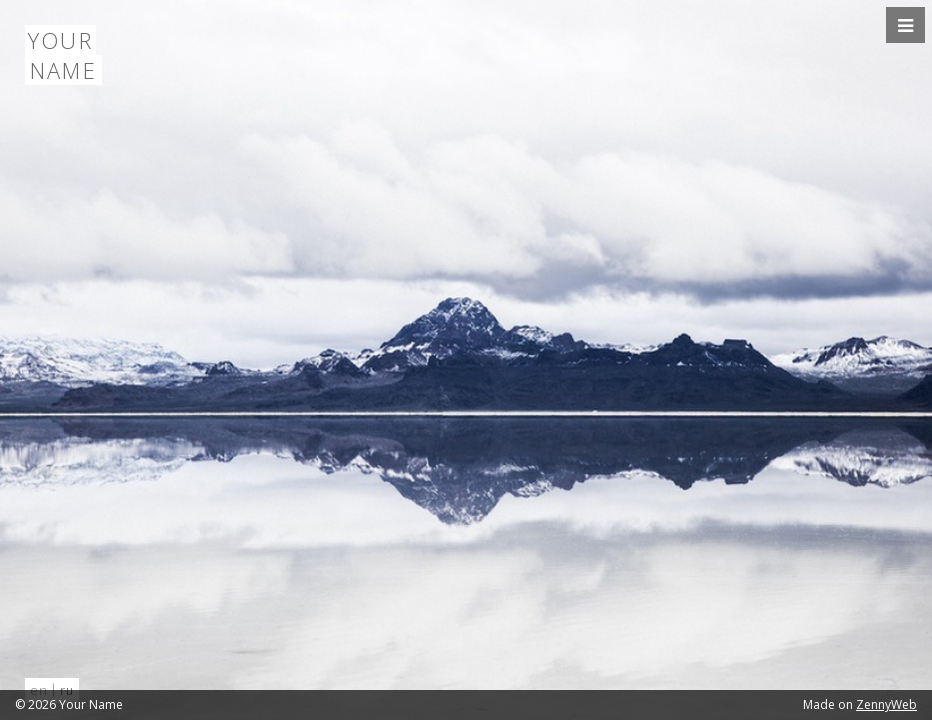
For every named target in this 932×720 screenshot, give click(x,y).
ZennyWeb (886, 704)
